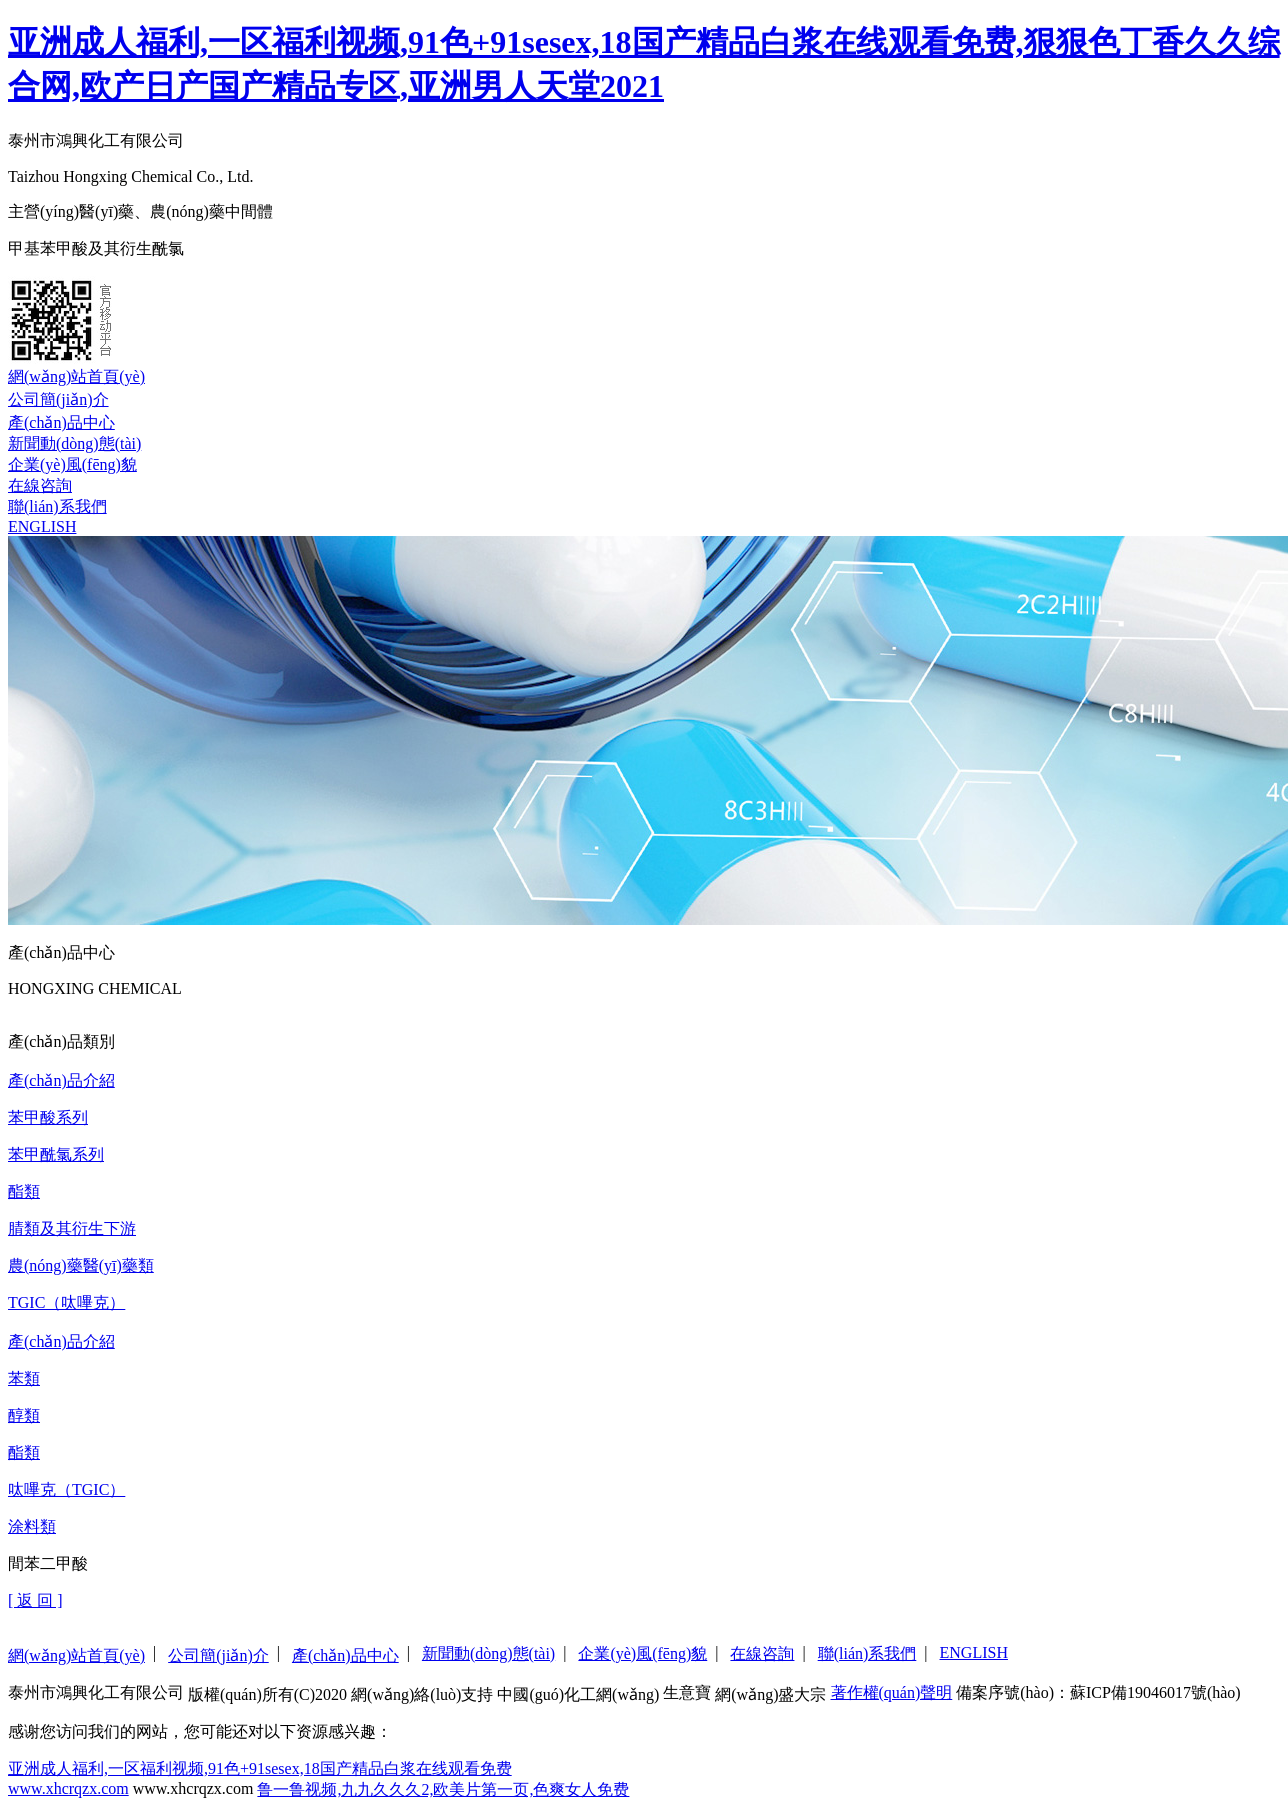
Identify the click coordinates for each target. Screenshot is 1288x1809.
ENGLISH (42, 526)
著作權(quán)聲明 (892, 1692)
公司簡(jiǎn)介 (58, 399)
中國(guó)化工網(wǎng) (578, 1694)
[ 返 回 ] (35, 1600)
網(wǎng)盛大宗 (770, 1694)
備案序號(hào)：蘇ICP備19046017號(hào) (1098, 1692)
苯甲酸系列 (48, 1117)
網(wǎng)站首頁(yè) (76, 376)
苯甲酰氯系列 (56, 1154)
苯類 (24, 1378)
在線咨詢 (40, 485)
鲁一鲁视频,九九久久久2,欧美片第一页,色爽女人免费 (443, 1789)
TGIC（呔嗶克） (66, 1302)
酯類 (24, 1191)
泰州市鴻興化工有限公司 (96, 1692)
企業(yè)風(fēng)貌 (72, 464)
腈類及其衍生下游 (72, 1228)
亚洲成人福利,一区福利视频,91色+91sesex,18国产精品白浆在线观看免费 (260, 1768)
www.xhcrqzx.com (68, 1788)
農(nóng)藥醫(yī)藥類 (81, 1265)
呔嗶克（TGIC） (66, 1489)
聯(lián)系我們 (57, 506)
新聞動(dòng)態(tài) (74, 443)
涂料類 (32, 1526)
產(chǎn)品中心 (61, 422)
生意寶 (687, 1692)
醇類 (24, 1415)
